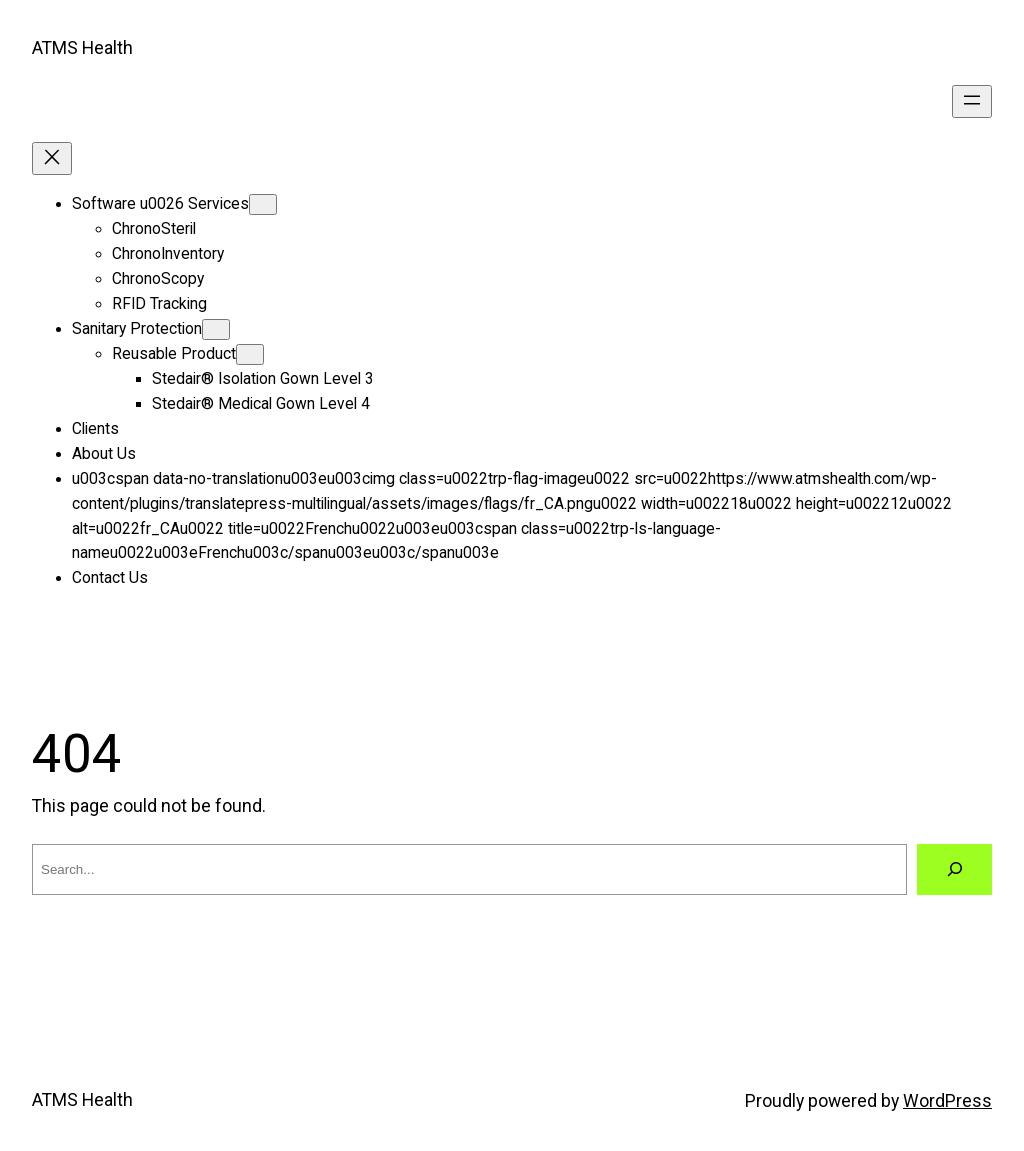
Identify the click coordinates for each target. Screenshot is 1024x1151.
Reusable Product (174, 354)
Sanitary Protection (137, 329)
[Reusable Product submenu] (250, 354)
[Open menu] (972, 101)
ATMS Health (82, 48)
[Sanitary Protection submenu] (216, 329)
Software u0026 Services (160, 204)
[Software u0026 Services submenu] (263, 204)
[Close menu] (52, 158)
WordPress (947, 1101)
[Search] (954, 869)
